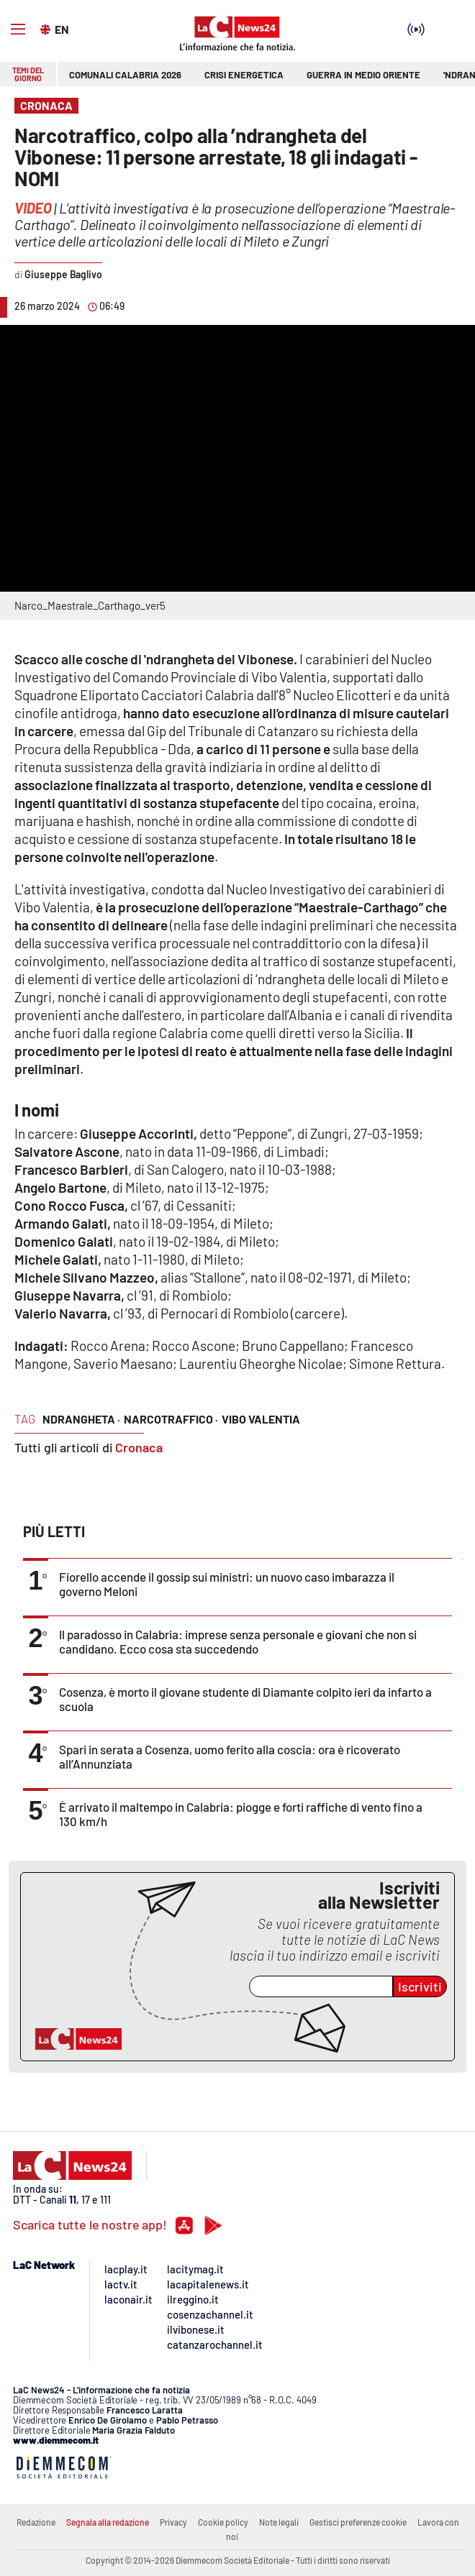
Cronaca (139, 1447)
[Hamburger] (18, 29)
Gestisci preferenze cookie (358, 2522)
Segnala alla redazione (107, 2522)
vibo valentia (261, 1419)
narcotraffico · (171, 1419)
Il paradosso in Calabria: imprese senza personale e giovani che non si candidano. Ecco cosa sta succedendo (238, 1641)
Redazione (36, 2522)
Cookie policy (223, 2522)
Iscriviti (420, 1986)
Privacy (173, 2522)
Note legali (279, 2522)
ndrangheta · (81, 1419)
